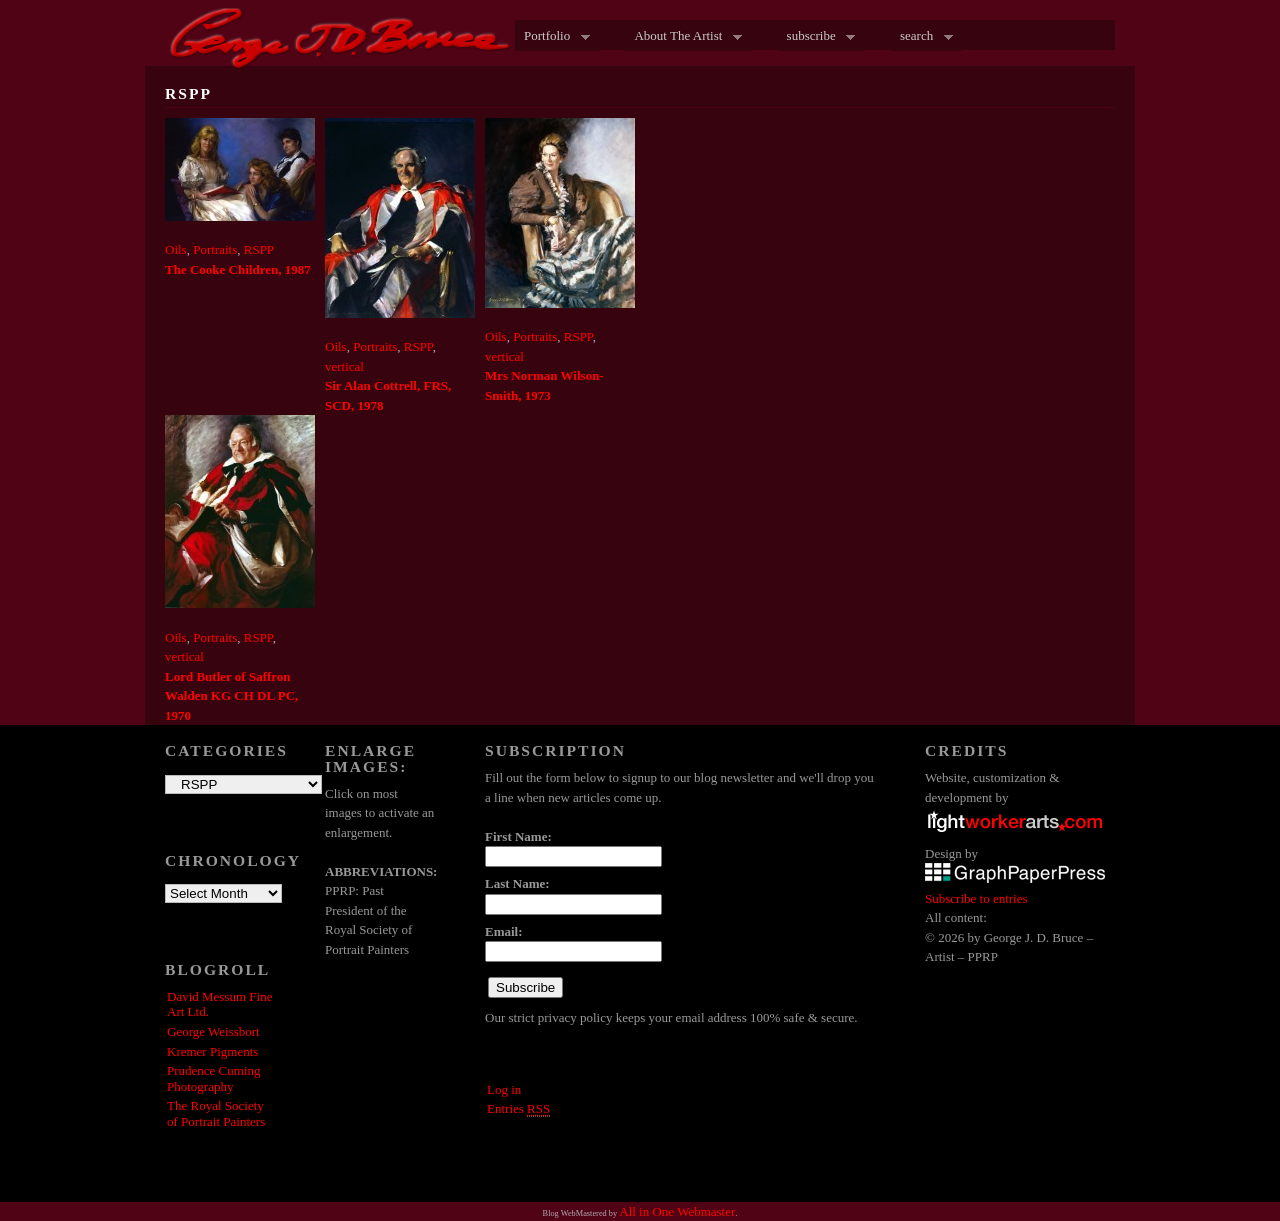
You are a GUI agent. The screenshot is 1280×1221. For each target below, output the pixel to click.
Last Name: (517, 883)
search (922, 37)
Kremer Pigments (212, 1051)
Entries (518, 1109)
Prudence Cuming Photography (214, 1078)
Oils (176, 249)
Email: (504, 931)
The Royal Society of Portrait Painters (216, 1113)
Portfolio (552, 37)
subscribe (817, 37)
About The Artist (683, 37)
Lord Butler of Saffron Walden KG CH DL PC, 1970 (231, 696)
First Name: (518, 836)
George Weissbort (213, 1031)
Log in (504, 1089)
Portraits (215, 249)
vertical (344, 366)
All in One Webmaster (677, 1211)
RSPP (259, 249)
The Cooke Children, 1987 (238, 269)
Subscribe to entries (976, 898)
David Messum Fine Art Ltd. (219, 1004)
